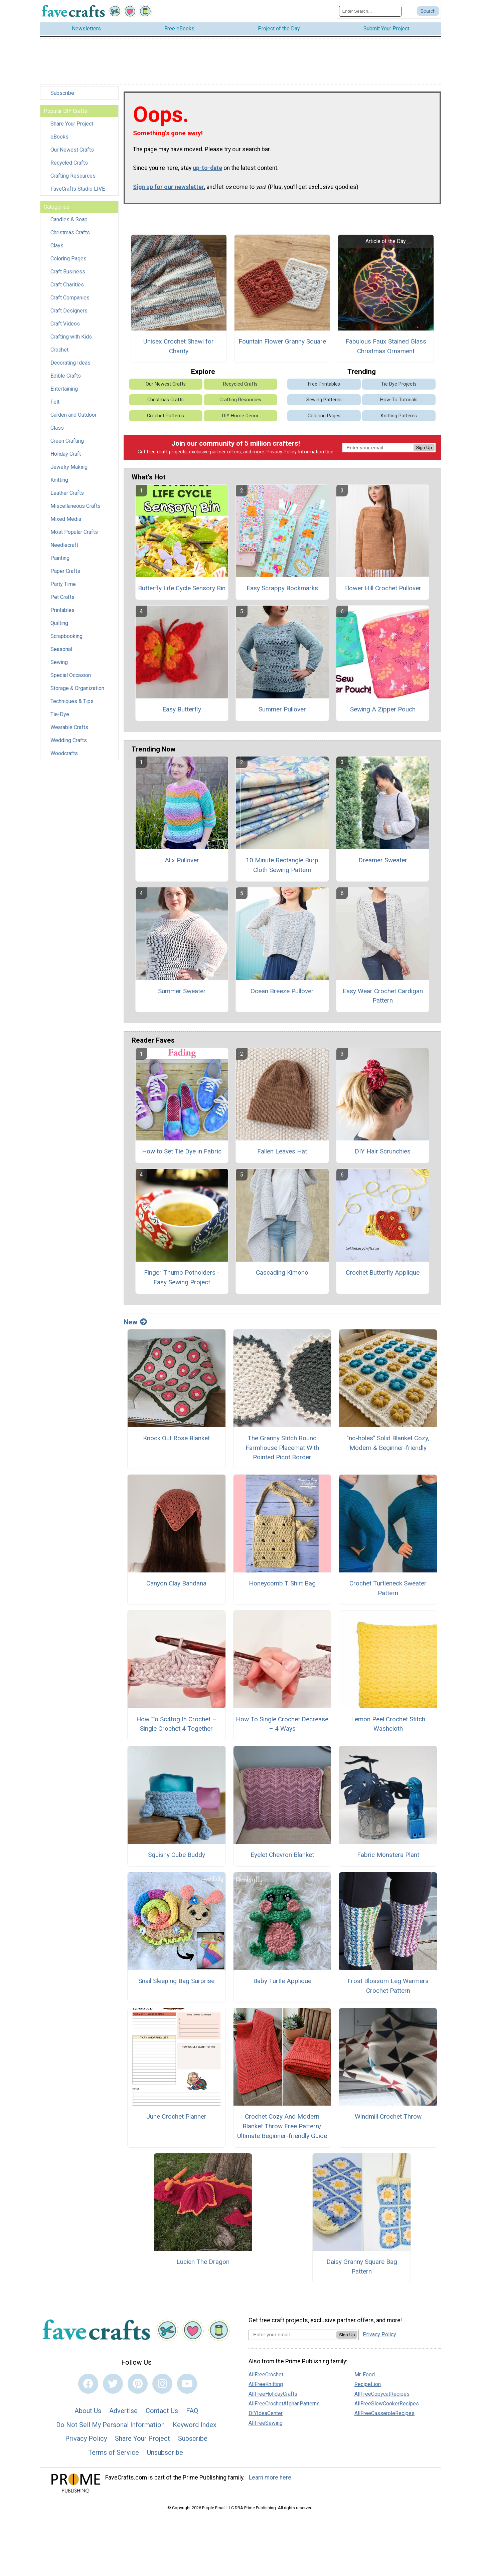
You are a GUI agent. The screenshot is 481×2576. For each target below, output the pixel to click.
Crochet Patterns (165, 421)
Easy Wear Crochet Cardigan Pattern (383, 1001)
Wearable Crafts (69, 733)
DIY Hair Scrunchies (383, 1157)
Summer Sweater (182, 996)
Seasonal (61, 655)
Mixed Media (65, 524)
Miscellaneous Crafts (75, 511)
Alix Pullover (182, 866)
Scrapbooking (66, 642)
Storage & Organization (77, 694)
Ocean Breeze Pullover (282, 996)
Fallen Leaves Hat (282, 1157)
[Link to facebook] (88, 2389)
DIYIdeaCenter (266, 2418)
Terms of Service (113, 2458)
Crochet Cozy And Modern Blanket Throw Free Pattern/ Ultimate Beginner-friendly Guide (282, 2131)
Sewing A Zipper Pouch (383, 715)
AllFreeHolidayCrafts (273, 2399)
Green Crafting (67, 446)
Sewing (59, 668)
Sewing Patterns (324, 405)
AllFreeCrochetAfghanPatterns (284, 2409)
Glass (57, 433)
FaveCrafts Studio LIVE (77, 194)
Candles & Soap (69, 225)
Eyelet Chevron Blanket (282, 1860)
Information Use (315, 457)
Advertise (123, 2416)
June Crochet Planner (176, 2122)
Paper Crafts (65, 577)
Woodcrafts (64, 759)
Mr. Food (364, 2380)
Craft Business (67, 277)
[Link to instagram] (162, 2389)
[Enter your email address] (292, 2340)
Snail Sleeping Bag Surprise (176, 1986)
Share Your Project (71, 129)
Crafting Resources (73, 181)
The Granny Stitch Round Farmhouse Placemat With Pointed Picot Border (282, 1453)
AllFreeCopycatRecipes (382, 2399)
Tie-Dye (59, 720)
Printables (62, 616)
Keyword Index (194, 2430)
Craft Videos (65, 329)
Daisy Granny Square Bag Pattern (361, 2272)
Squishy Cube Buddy (176, 1860)
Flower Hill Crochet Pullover (382, 594)
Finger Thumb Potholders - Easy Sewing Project (181, 1283)
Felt (54, 407)
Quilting (59, 629)
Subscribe (62, 98)
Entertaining (64, 394)
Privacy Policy (282, 457)
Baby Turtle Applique (282, 1986)
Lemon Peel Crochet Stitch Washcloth (388, 1729)
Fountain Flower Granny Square (282, 347)
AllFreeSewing (266, 2428)
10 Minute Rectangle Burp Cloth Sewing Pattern (282, 870)
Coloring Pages (68, 264)
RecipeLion (367, 2389)
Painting (59, 564)
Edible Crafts (65, 381)
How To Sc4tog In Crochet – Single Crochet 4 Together (176, 1729)
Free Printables (324, 390)
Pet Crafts (62, 603)
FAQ (192, 2416)
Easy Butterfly (181, 715)
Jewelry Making (69, 472)
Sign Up (424, 452)
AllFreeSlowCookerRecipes (386, 2409)
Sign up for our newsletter (168, 192)
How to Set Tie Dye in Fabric (181, 1157)
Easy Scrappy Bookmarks (282, 594)
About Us (87, 2416)
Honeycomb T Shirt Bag (282, 1589)
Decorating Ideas (70, 368)
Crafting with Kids (71, 342)
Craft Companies (70, 303)
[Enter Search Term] (370, 13)
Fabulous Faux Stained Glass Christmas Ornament (385, 352)
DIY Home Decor (240, 421)
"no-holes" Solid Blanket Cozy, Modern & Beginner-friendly (388, 1448)
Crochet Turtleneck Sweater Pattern (388, 1593)
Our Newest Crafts (72, 155)
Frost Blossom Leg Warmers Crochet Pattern (388, 1991)
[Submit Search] (428, 14)
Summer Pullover (282, 715)
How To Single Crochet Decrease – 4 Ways (282, 1729)
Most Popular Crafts (74, 537)
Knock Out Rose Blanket (176, 1444)
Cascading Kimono (282, 1278)
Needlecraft (64, 551)
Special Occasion (70, 681)
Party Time (63, 590)
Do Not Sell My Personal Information (110, 2430)
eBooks (59, 142)
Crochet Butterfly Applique (383, 1278)
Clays (56, 251)
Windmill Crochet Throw (388, 2122)
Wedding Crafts (68, 746)
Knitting (59, 485)
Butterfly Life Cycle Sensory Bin (181, 594)
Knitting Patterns (399, 421)
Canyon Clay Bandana (176, 1589)
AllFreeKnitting (266, 2389)
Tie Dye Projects (399, 390)
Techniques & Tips (72, 707)
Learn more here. (271, 2483)
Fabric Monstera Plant (388, 1860)
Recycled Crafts (69, 168)
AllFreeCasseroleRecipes (384, 2418)
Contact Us (162, 2416)
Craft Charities (67, 290)
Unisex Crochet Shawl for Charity (178, 352)
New (135, 1328)
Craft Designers (69, 316)
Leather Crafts (67, 498)
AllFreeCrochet (266, 2380)
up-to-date (207, 173)
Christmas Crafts (70, 238)
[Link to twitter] (113, 2389)
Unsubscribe (165, 2458)
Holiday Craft (65, 459)
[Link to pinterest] (138, 2389)
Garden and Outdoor (73, 420)
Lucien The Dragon (202, 2267)
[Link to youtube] (187, 2389)
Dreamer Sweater (382, 866)
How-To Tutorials (399, 405)
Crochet (59, 355)
